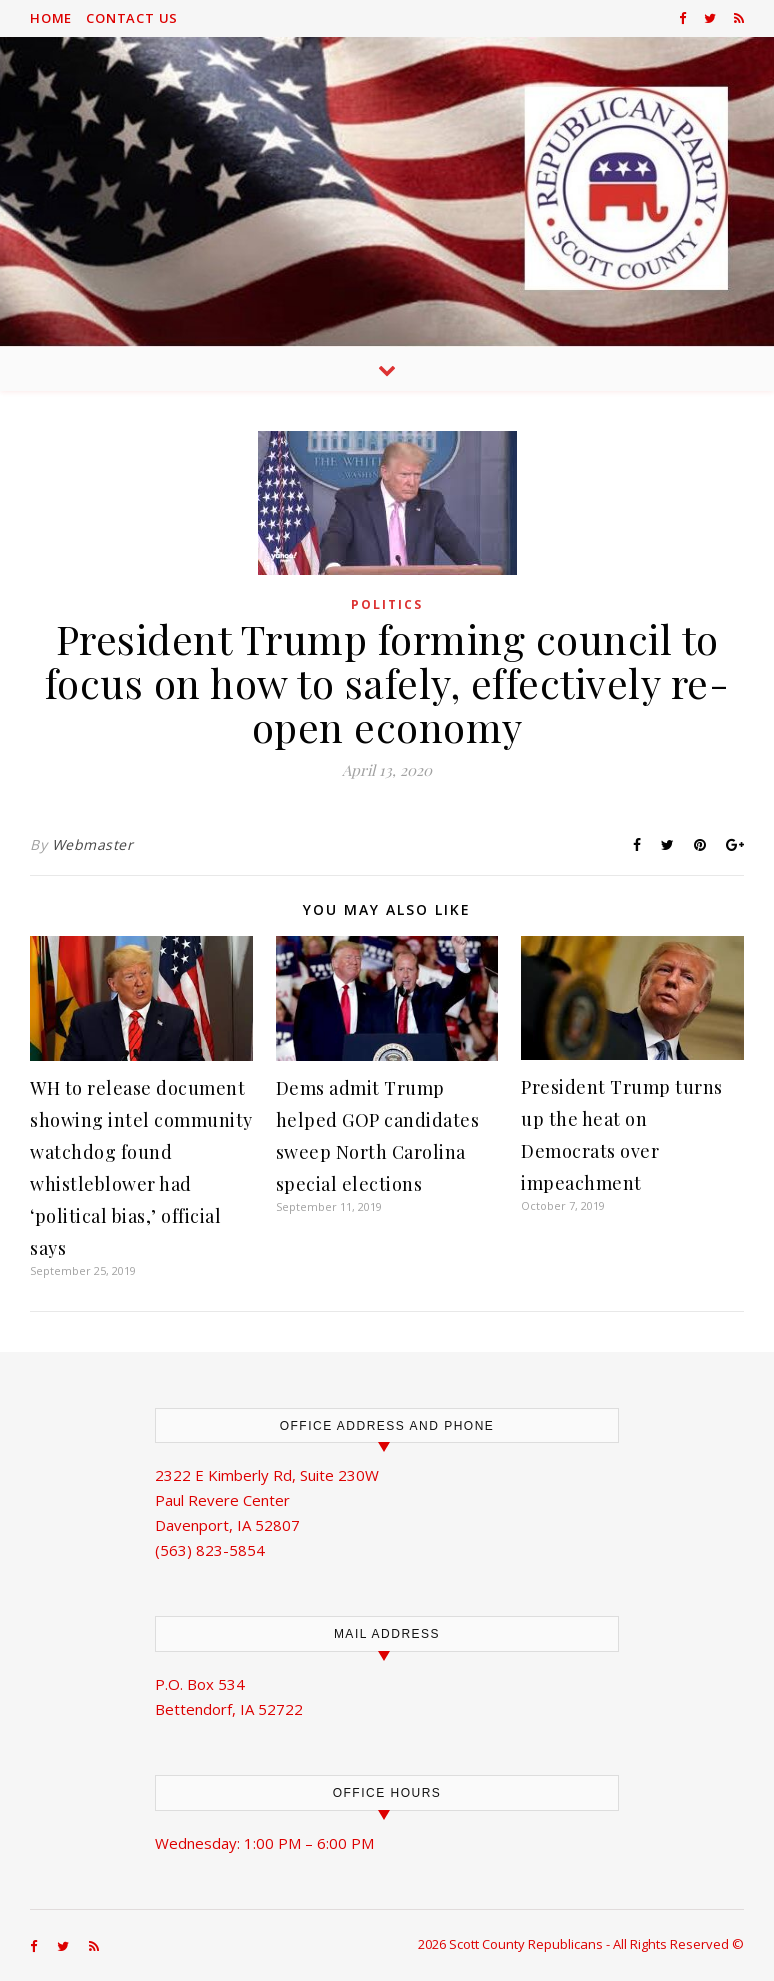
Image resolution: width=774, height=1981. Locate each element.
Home (51, 18)
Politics (387, 604)
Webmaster (93, 844)
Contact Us (132, 18)
